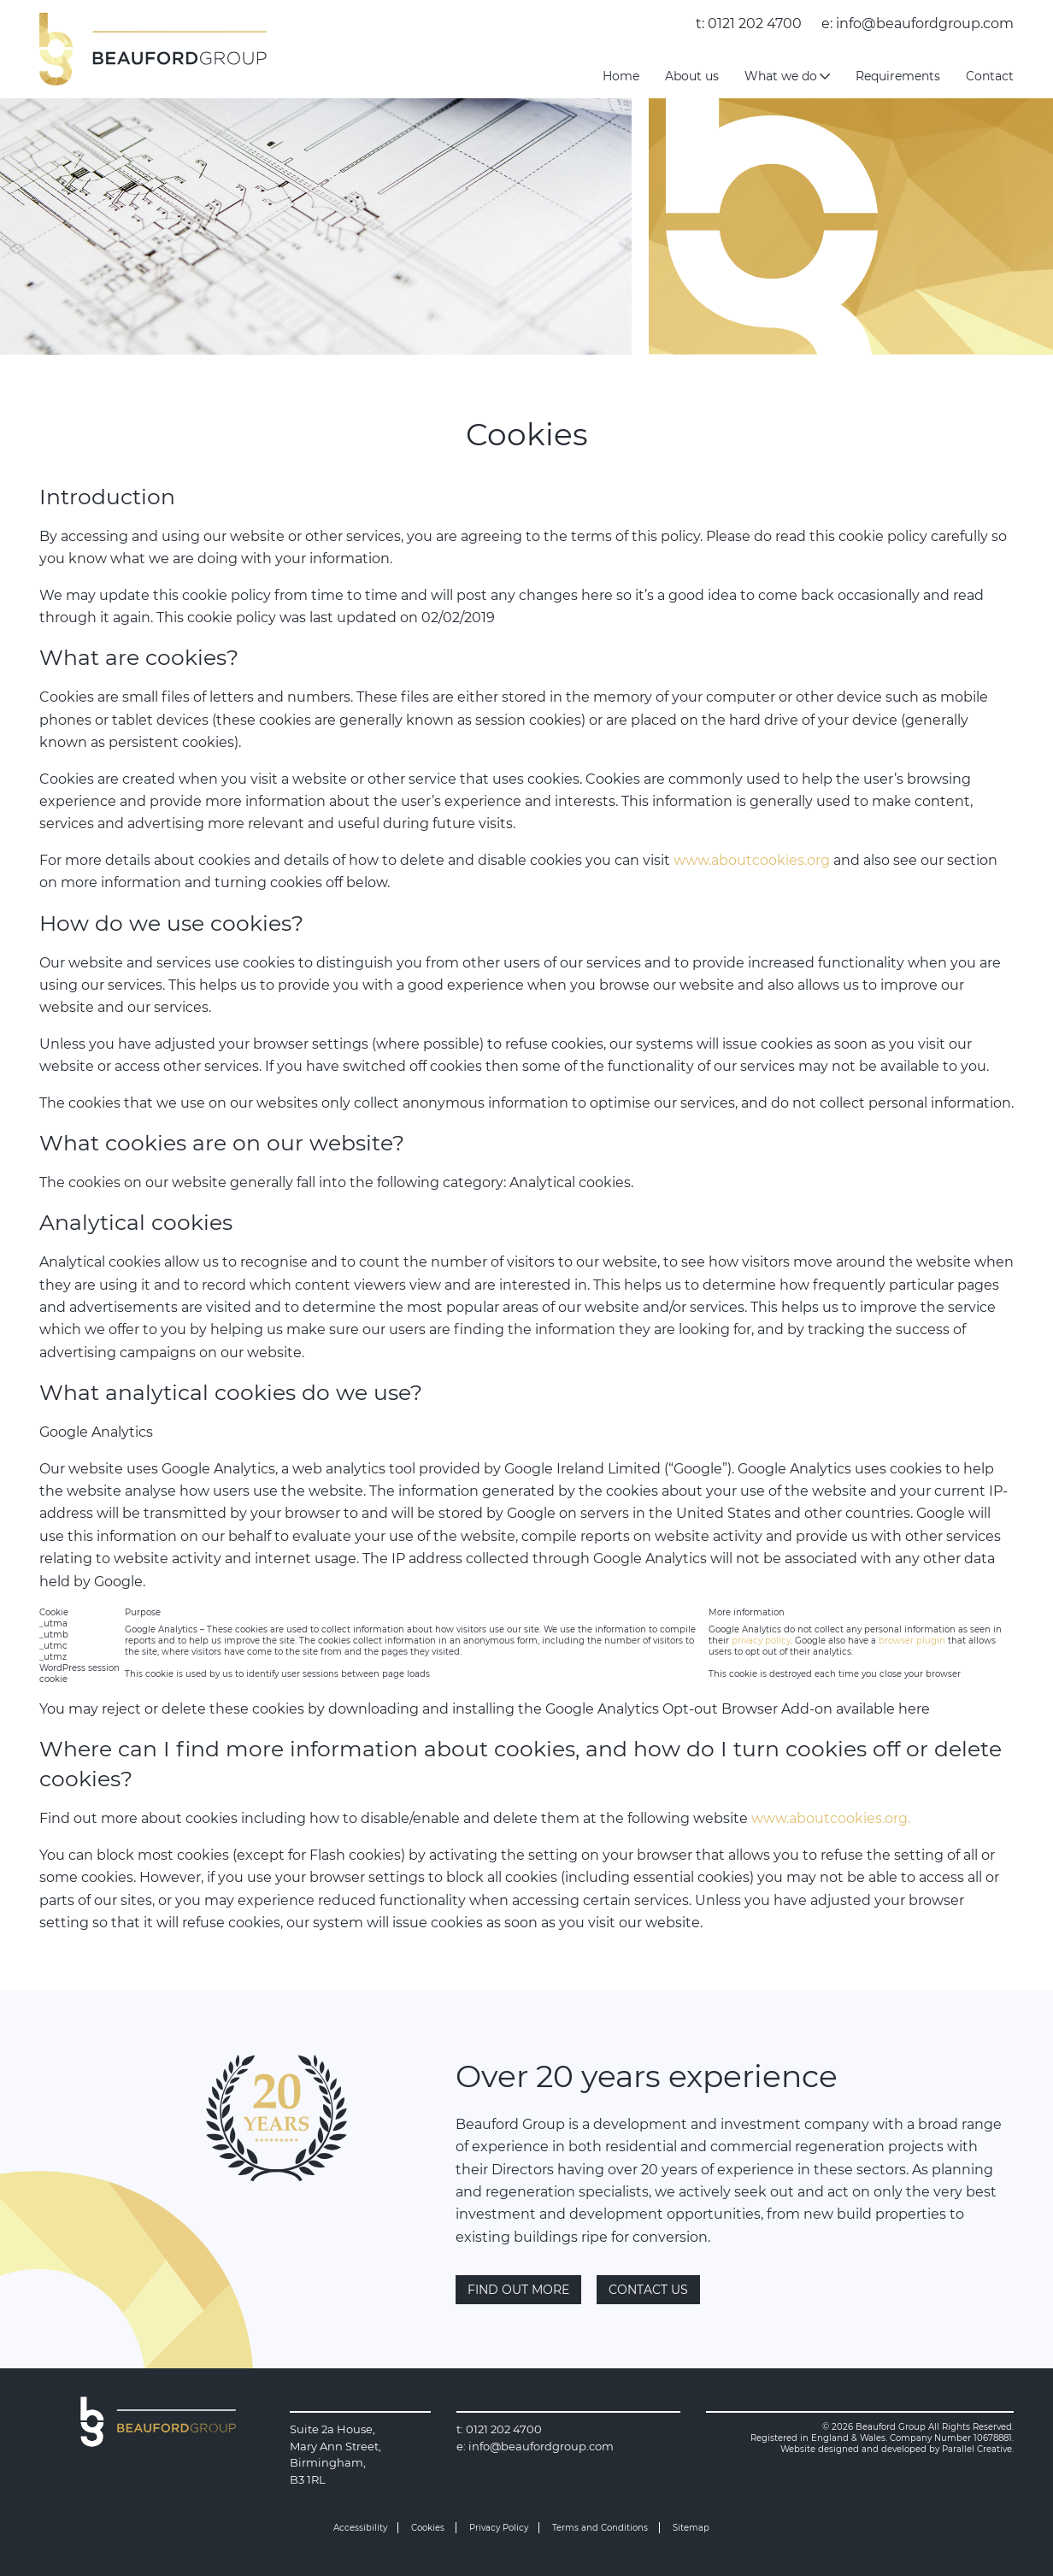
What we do (787, 76)
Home (621, 76)
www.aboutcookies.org (752, 860)
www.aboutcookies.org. (830, 1818)
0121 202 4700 (755, 23)
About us (692, 76)
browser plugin (912, 1640)
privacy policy (761, 1640)
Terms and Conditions (600, 2527)
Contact (990, 76)
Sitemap (691, 2527)
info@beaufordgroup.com (925, 23)
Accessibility (360, 2527)
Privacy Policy (498, 2527)
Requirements (898, 76)
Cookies (427, 2527)
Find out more (518, 2289)
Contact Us (648, 2289)
